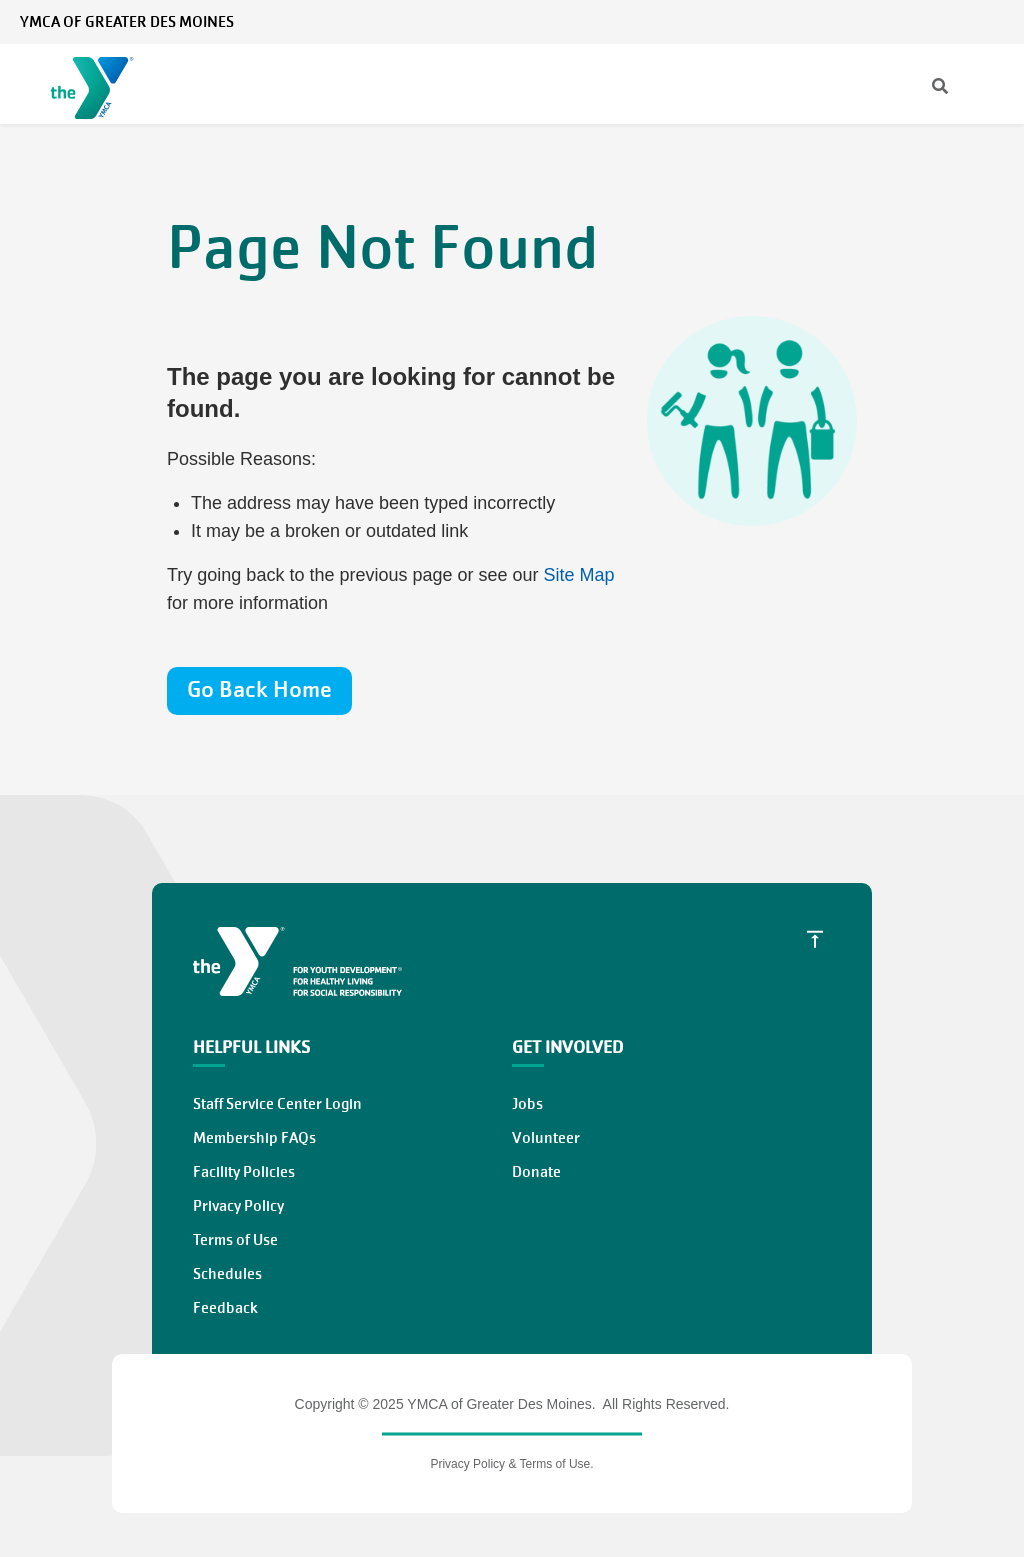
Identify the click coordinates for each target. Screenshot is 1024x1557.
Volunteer (546, 1138)
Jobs (527, 1104)
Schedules (227, 1274)
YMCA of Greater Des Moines (127, 22)
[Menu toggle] (993, 87)
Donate (536, 1172)
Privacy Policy (238, 1206)
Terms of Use (235, 1240)
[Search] (922, 88)
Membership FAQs (254, 1138)
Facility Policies (244, 1172)
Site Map (579, 575)
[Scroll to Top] (815, 939)
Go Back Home (259, 689)
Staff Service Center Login (277, 1104)
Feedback (225, 1308)
